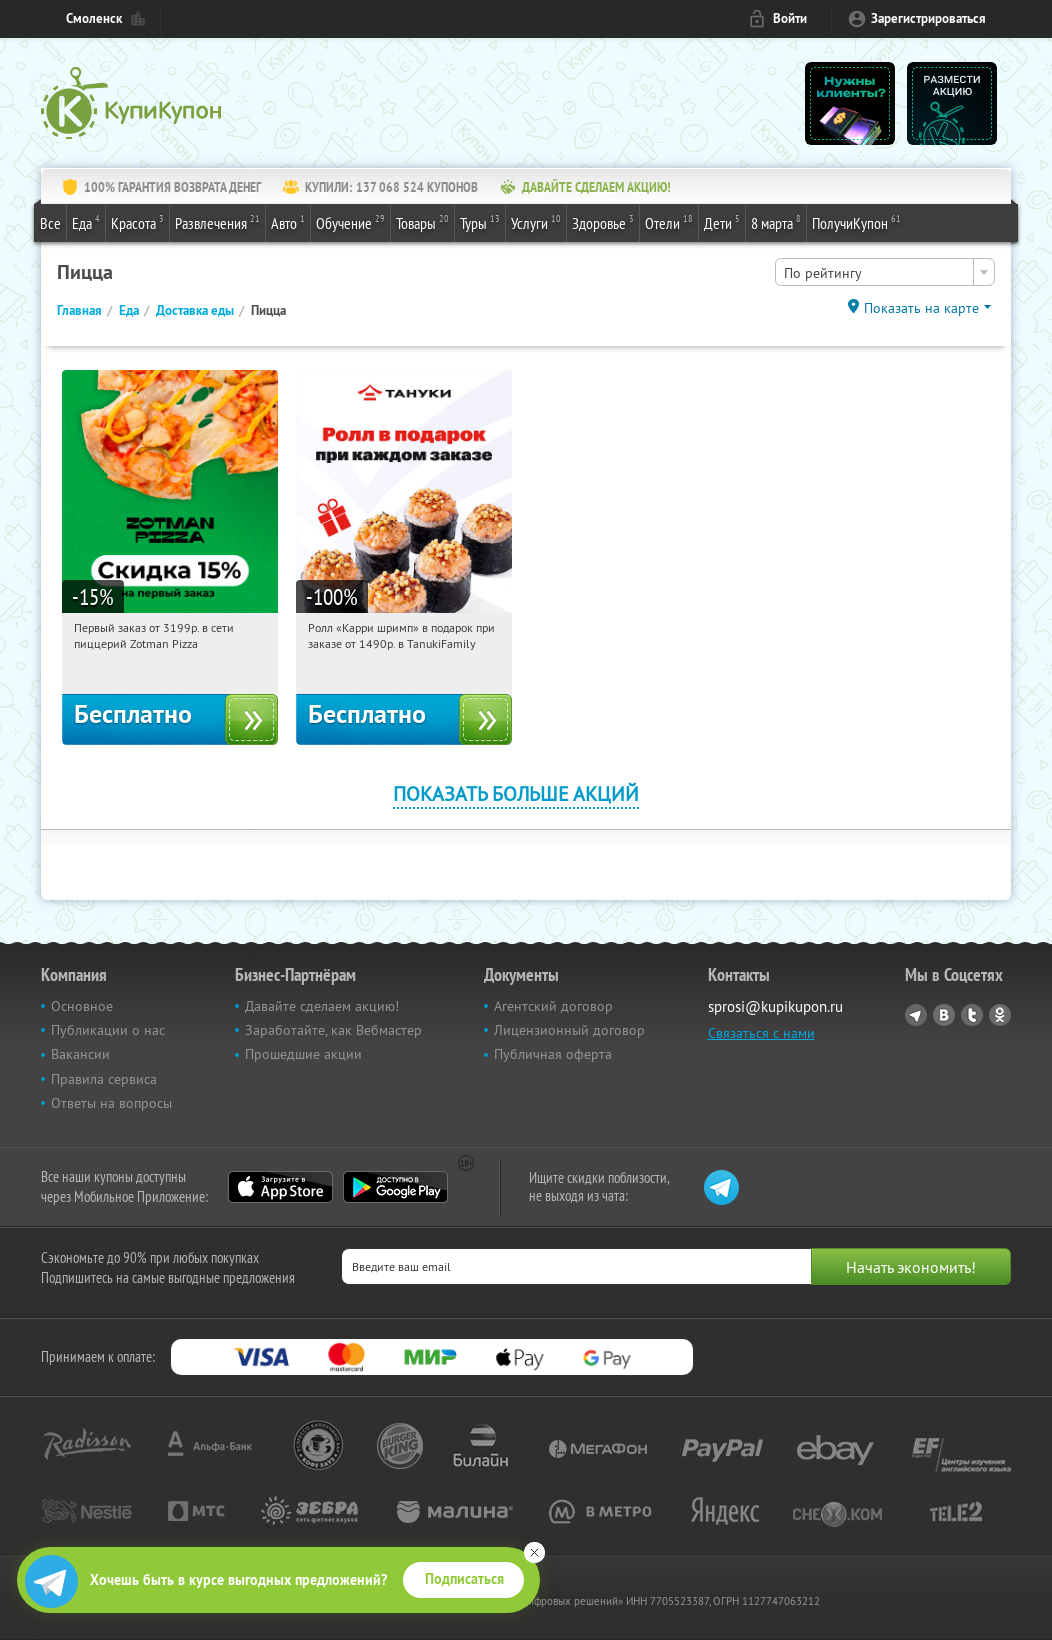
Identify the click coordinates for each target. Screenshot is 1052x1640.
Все (50, 223)
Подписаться (464, 1579)
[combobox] (885, 272)
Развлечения (217, 222)
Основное (82, 1006)
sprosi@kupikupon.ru (775, 1006)
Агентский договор (553, 1006)
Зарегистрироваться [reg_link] (928, 18)
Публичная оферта (553, 1054)
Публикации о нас (108, 1030)
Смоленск (94, 18)
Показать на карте (921, 308)
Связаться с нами (761, 1033)
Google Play (395, 1187)
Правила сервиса (104, 1079)
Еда (86, 222)
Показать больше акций (516, 793)
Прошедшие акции (303, 1054)
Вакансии (80, 1054)
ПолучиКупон (856, 222)
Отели (669, 222)
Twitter (972, 1015)
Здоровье (603, 222)
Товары (422, 222)
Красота (137, 222)
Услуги (536, 222)
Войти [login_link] (790, 18)
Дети (722, 222)
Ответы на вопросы (111, 1103)
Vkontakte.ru (944, 1015)
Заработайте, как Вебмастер (333, 1030)
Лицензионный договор (569, 1030)
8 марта (776, 222)
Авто (288, 222)
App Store (280, 1187)
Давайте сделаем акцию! (322, 1006)
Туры (480, 222)
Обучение (350, 222)
